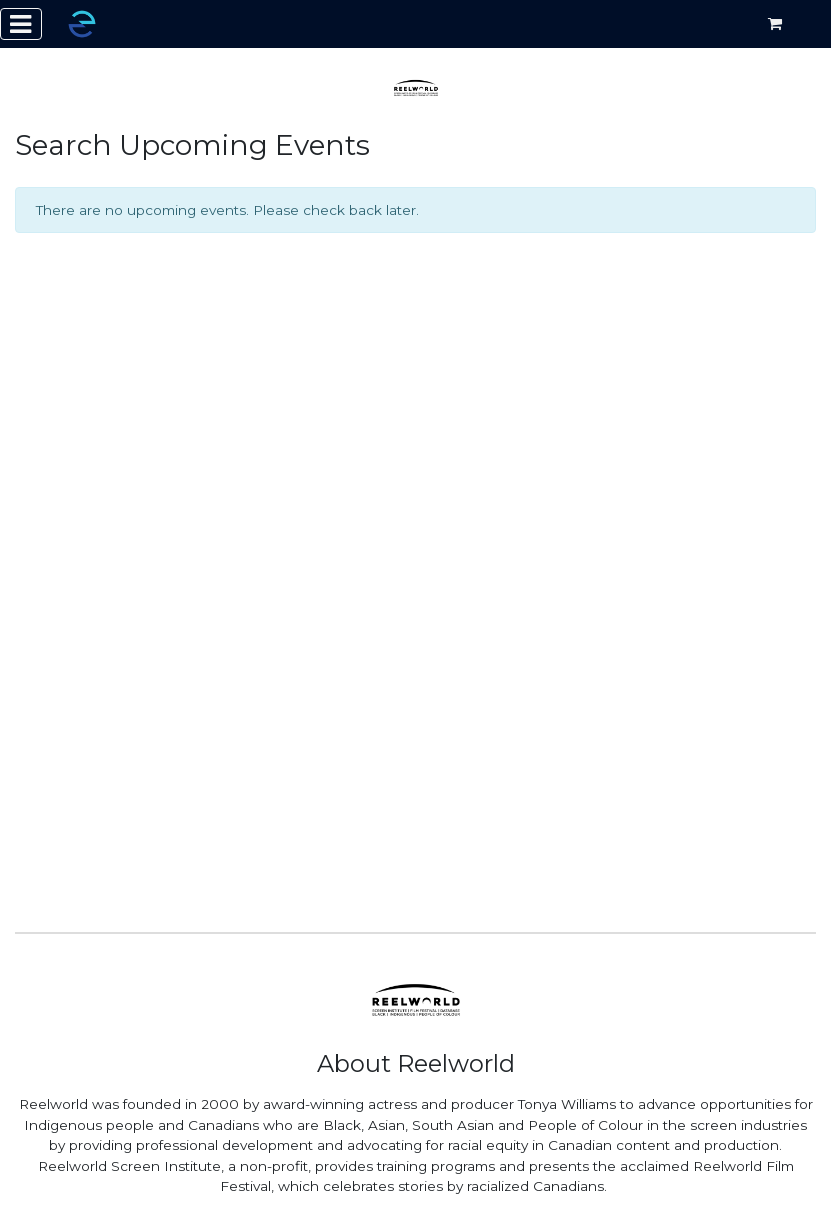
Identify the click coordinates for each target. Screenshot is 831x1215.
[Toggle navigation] (21, 24)
